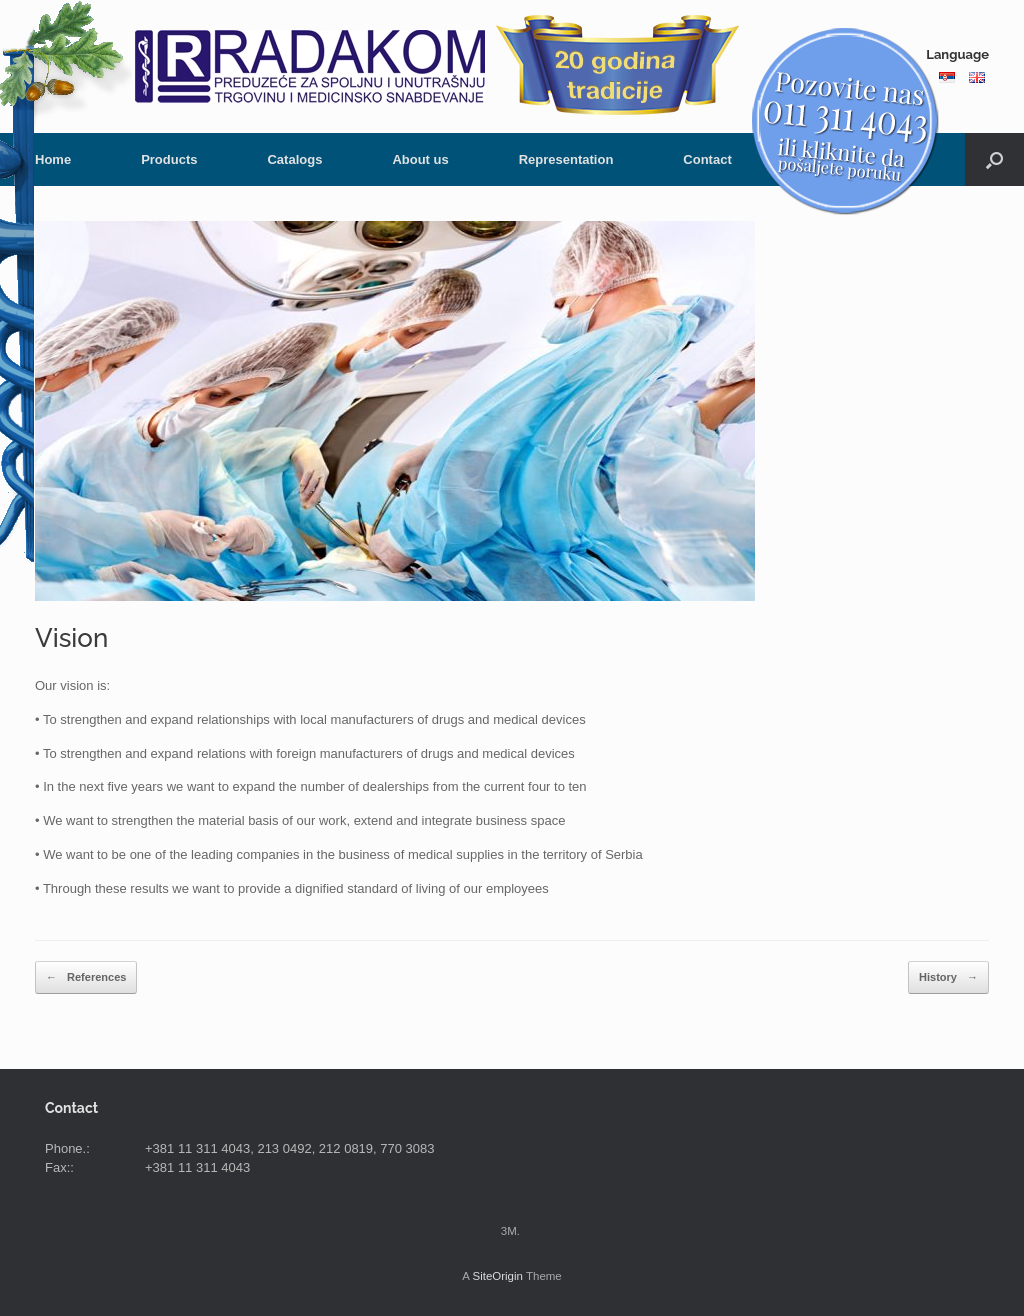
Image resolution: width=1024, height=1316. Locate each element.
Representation (566, 159)
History (948, 978)
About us (420, 159)
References (86, 978)
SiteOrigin (497, 1276)
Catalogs (294, 159)
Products (169, 159)
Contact (707, 159)
